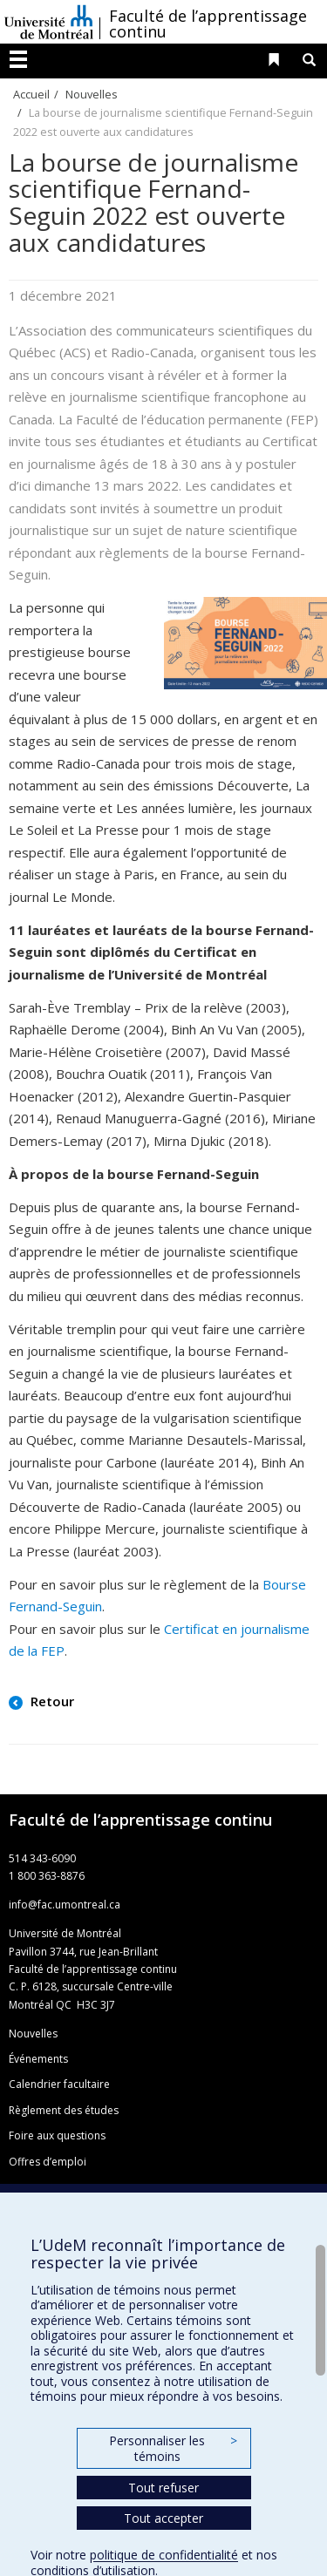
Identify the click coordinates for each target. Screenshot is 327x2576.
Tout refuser (163, 2487)
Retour (50, 1701)
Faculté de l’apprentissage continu (208, 23)
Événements (38, 2058)
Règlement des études (64, 2110)
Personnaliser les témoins (172, 2448)
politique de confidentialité (164, 2554)
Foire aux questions (57, 2135)
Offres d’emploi (47, 2161)
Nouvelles (91, 94)
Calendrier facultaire (59, 2084)
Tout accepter (163, 2518)
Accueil (31, 94)
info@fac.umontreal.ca (64, 1904)
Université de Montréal (48, 21)
